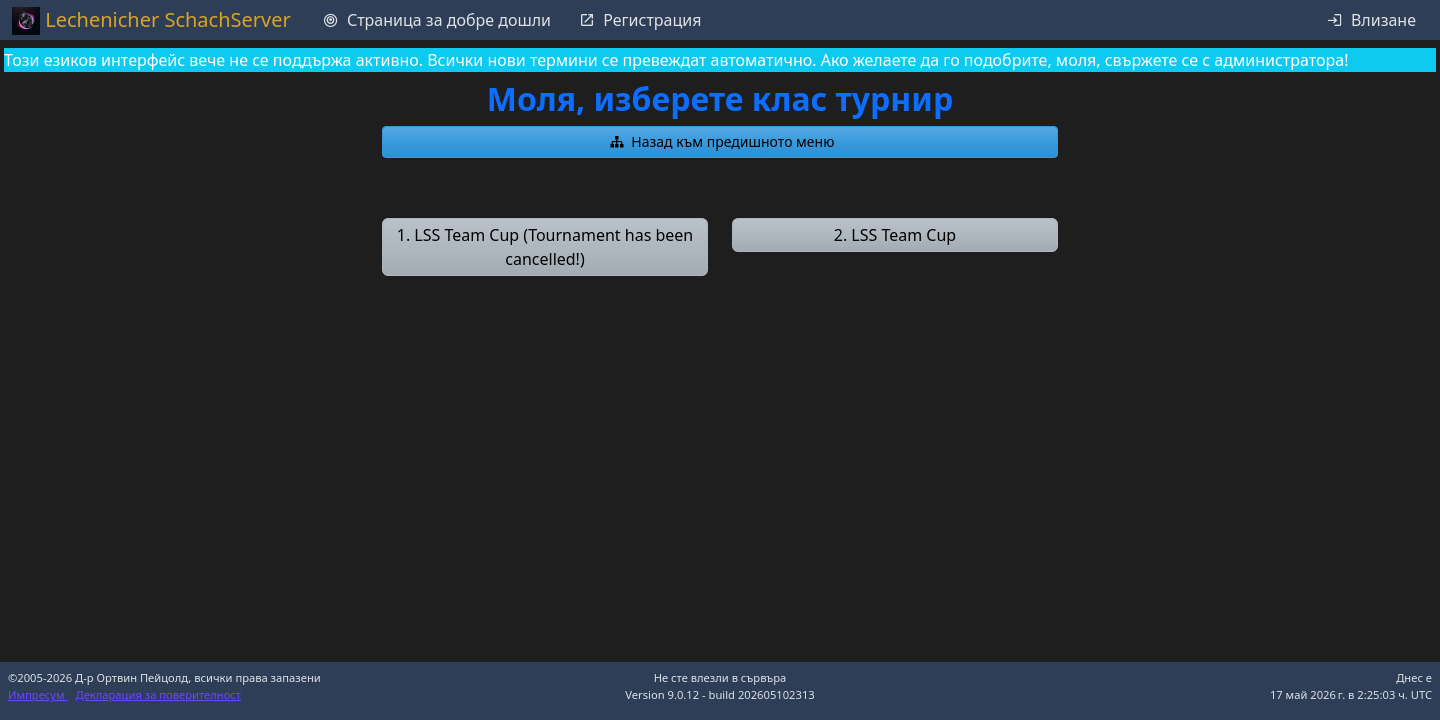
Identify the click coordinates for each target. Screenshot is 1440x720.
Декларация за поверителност (159, 694)
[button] (720, 142)
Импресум (38, 694)
